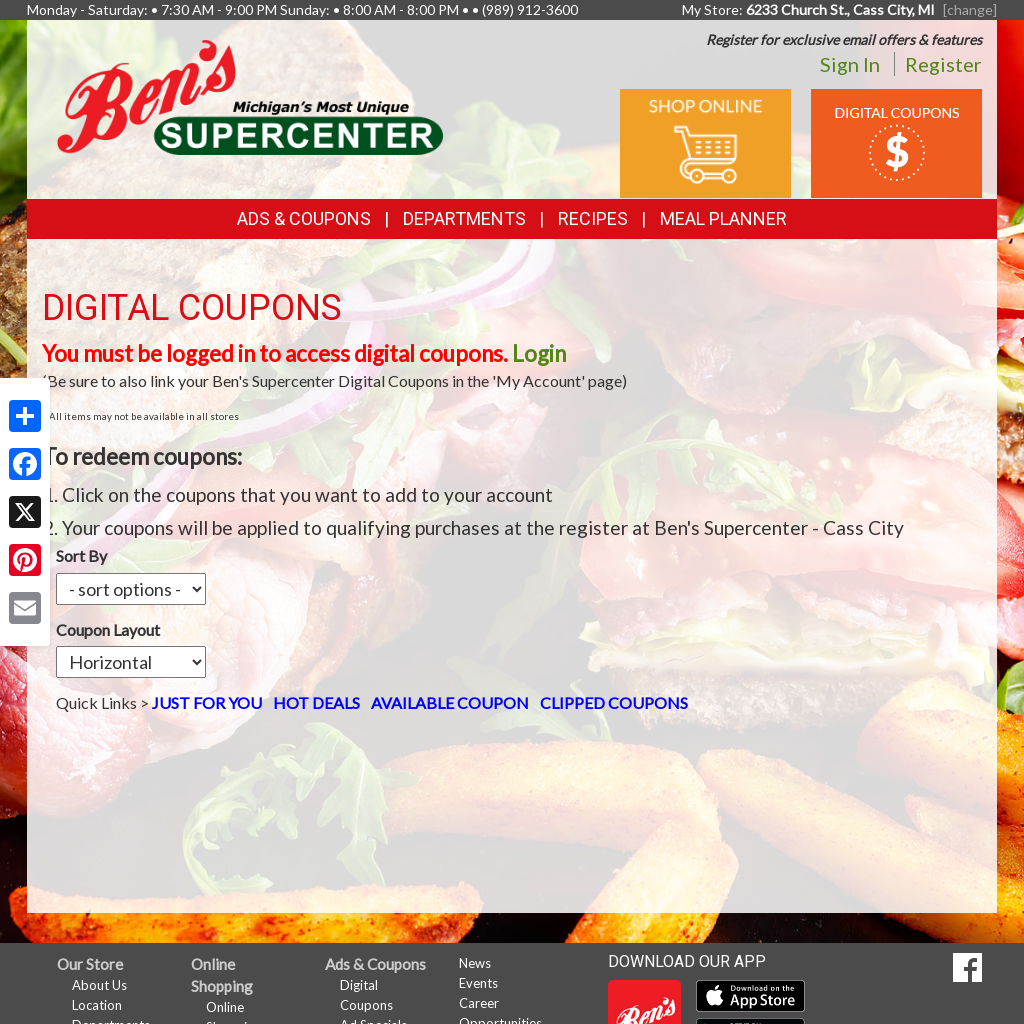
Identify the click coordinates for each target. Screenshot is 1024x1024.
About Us (99, 985)
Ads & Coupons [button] (304, 218)
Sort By (81, 555)
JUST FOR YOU (207, 629)
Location (97, 1005)
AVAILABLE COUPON (450, 629)
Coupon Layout (289, 555)
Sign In (850, 64)
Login (539, 353)
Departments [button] (464, 218)
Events (478, 983)
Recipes (593, 218)
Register (943, 64)
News (475, 963)
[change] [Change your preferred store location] (970, 9)
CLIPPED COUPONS (614, 629)
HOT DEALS (316, 629)
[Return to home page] (250, 95)
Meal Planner (723, 218)
